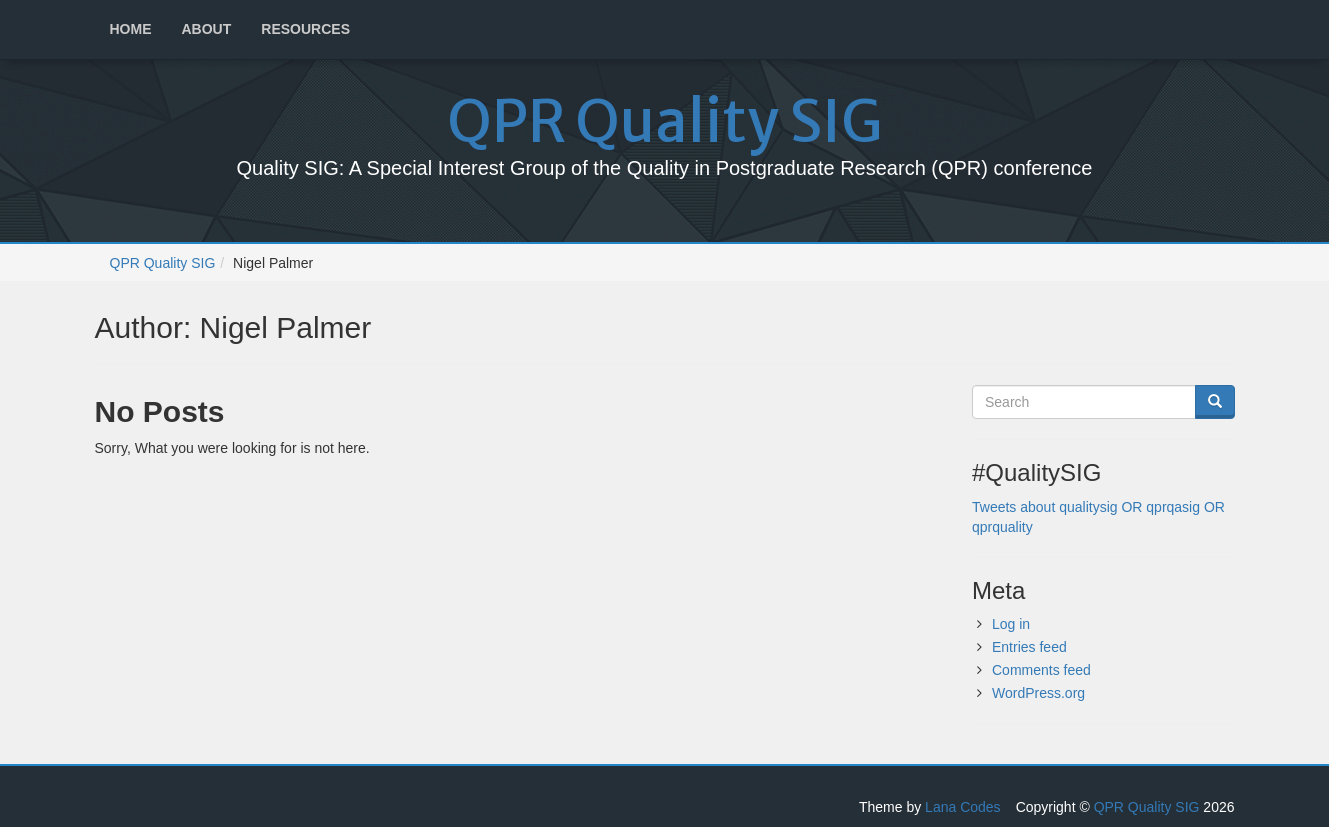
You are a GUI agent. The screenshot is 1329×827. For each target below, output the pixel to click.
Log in (1011, 624)
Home (131, 29)
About (207, 29)
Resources (305, 29)
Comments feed (1041, 670)
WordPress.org (1038, 693)
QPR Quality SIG (664, 121)
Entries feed (1029, 647)
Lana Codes (963, 807)
